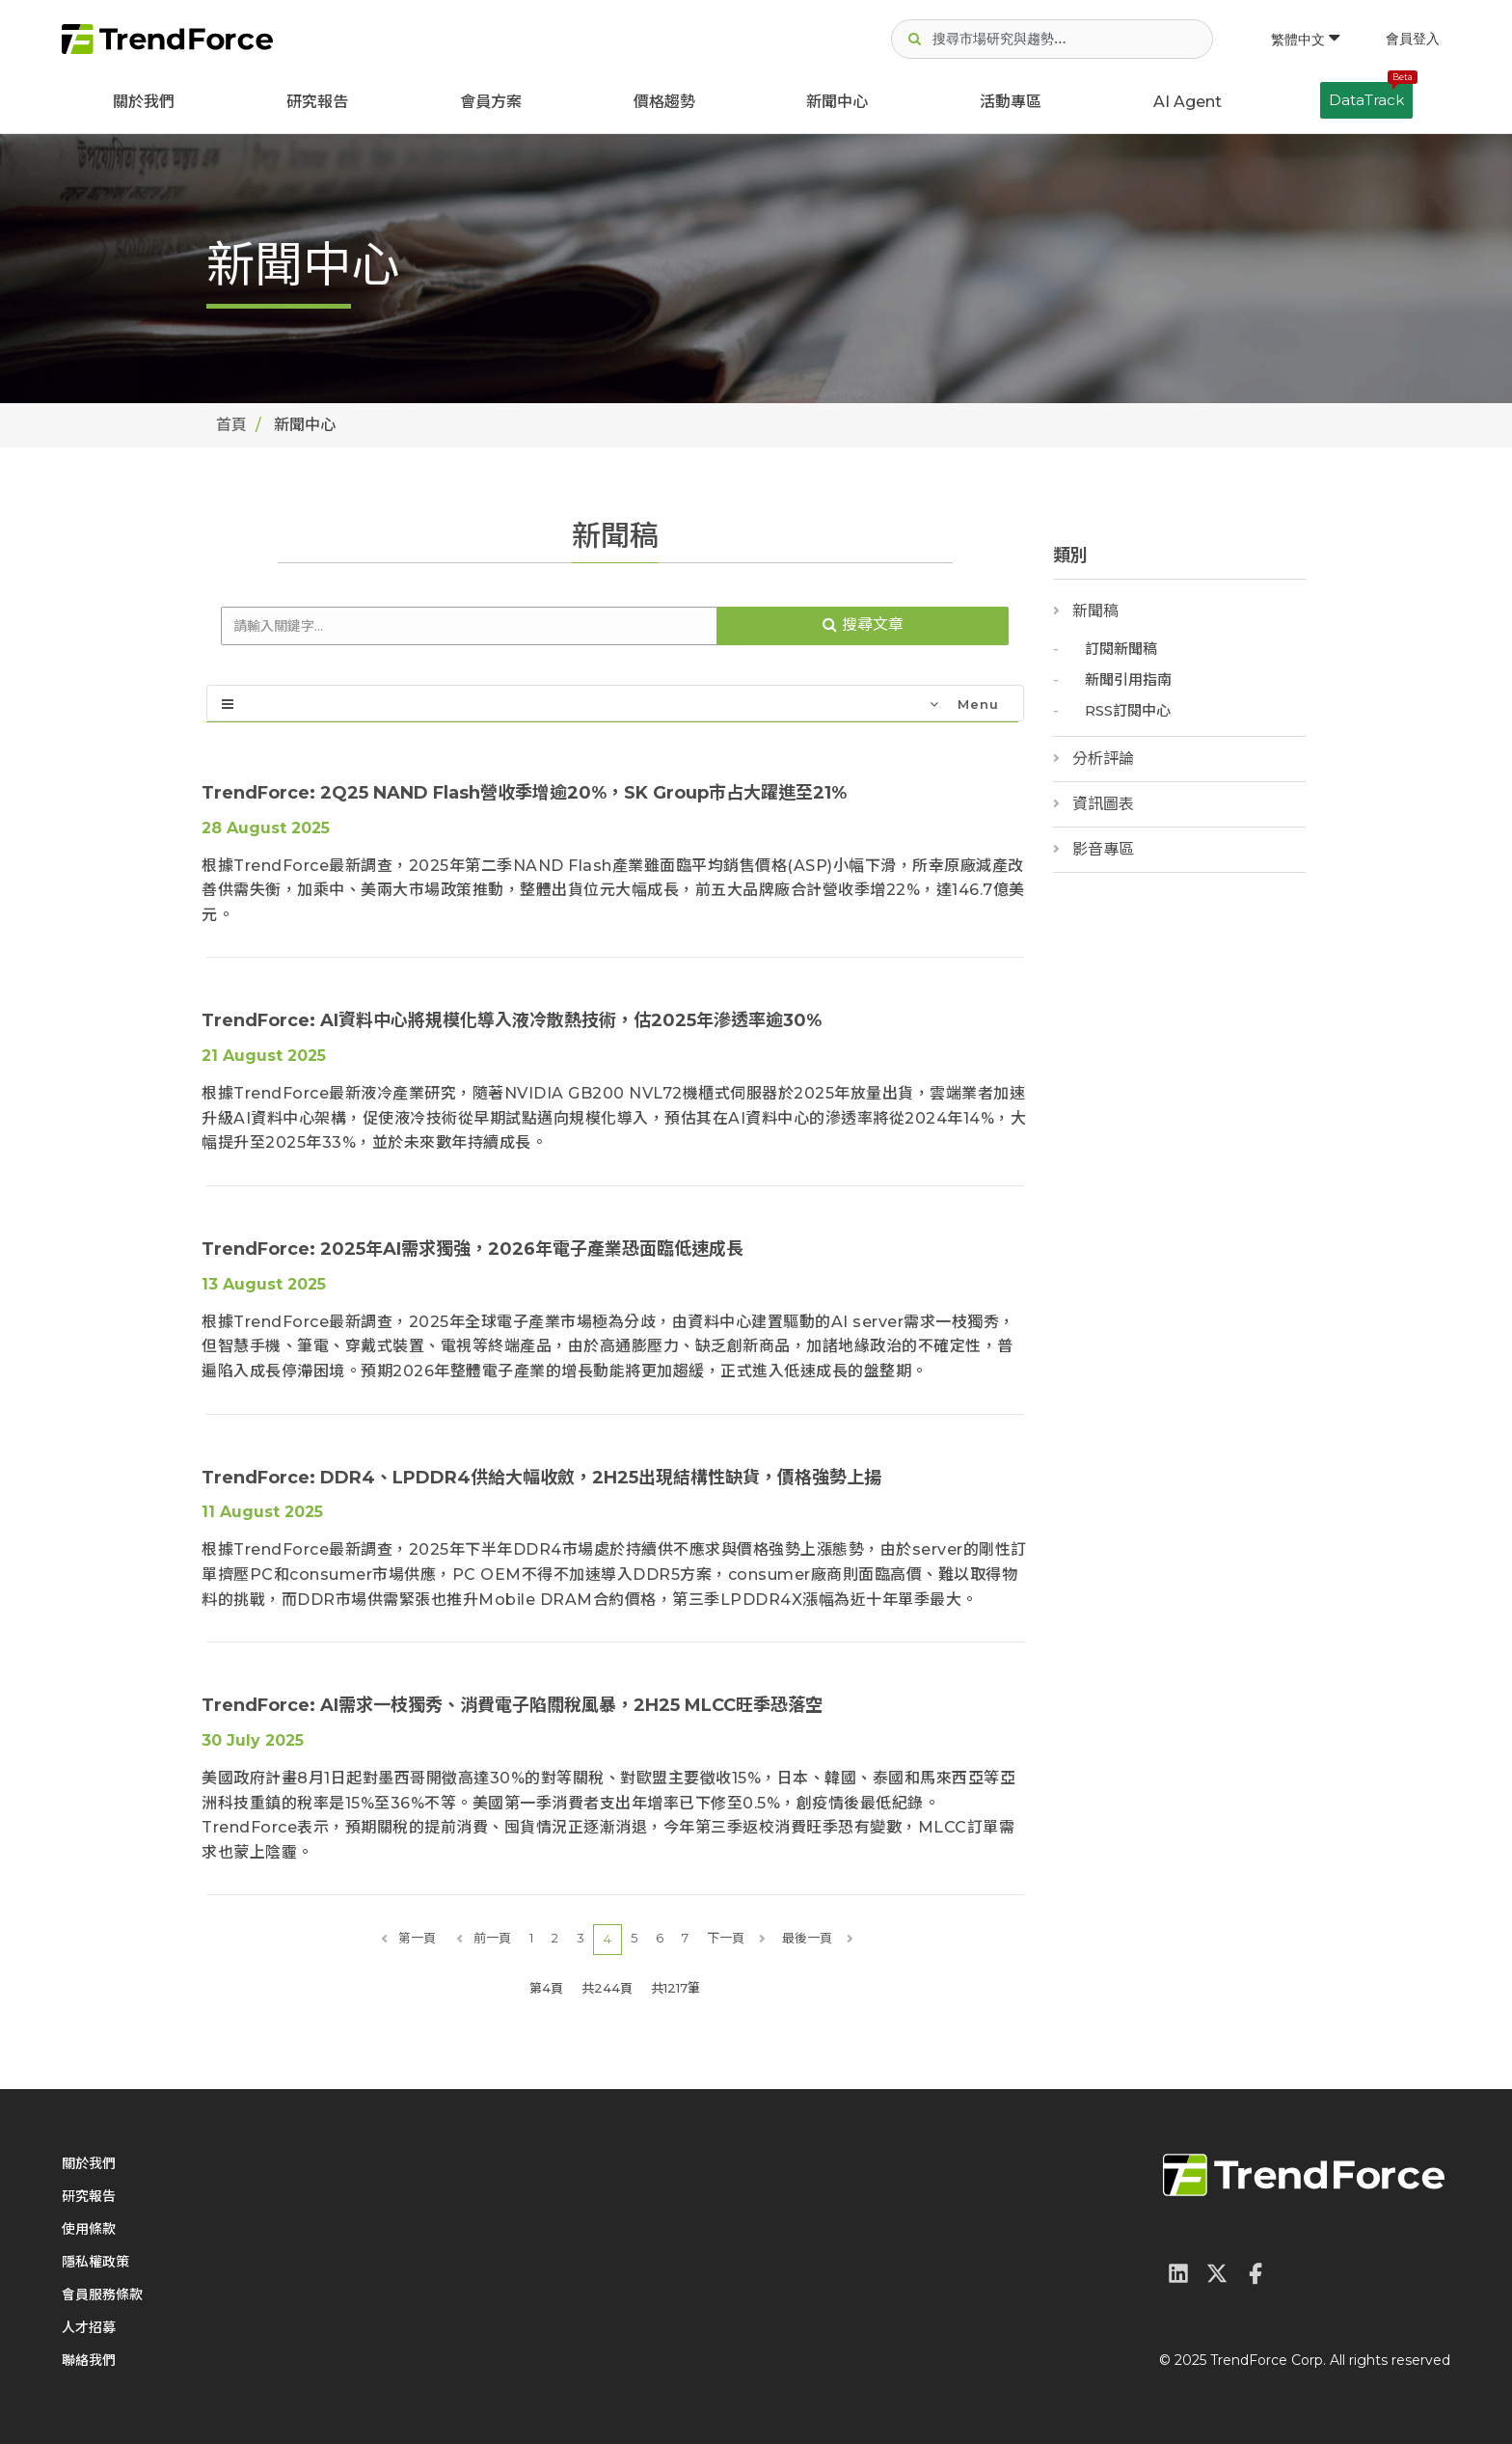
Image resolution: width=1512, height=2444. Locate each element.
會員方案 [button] (491, 102)
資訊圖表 (1103, 804)
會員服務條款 (102, 2294)
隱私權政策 (95, 2261)
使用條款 (89, 2229)
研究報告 (317, 102)
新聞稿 (1095, 611)
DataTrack (1371, 95)
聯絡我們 (89, 2360)
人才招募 (89, 2327)
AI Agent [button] (1187, 102)
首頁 (231, 425)
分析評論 (1103, 758)
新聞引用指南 (1128, 679)
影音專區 (1103, 849)
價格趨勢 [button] (664, 102)
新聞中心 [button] (837, 102)
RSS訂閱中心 (1128, 710)
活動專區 (1010, 102)
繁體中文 (1305, 39)
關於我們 (144, 102)
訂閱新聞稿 (1121, 648)
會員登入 (1413, 38)
